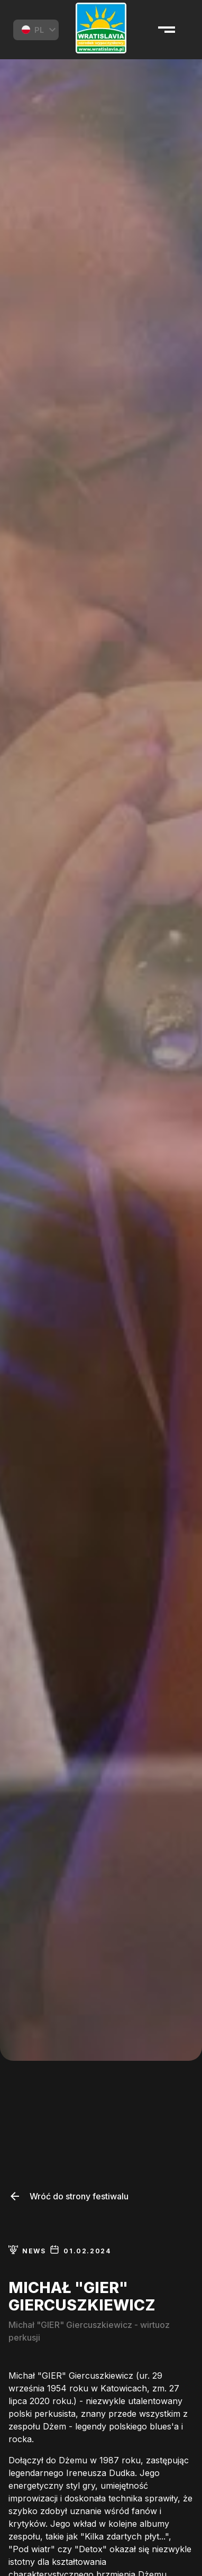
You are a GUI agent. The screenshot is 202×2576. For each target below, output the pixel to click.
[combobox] (36, 30)
